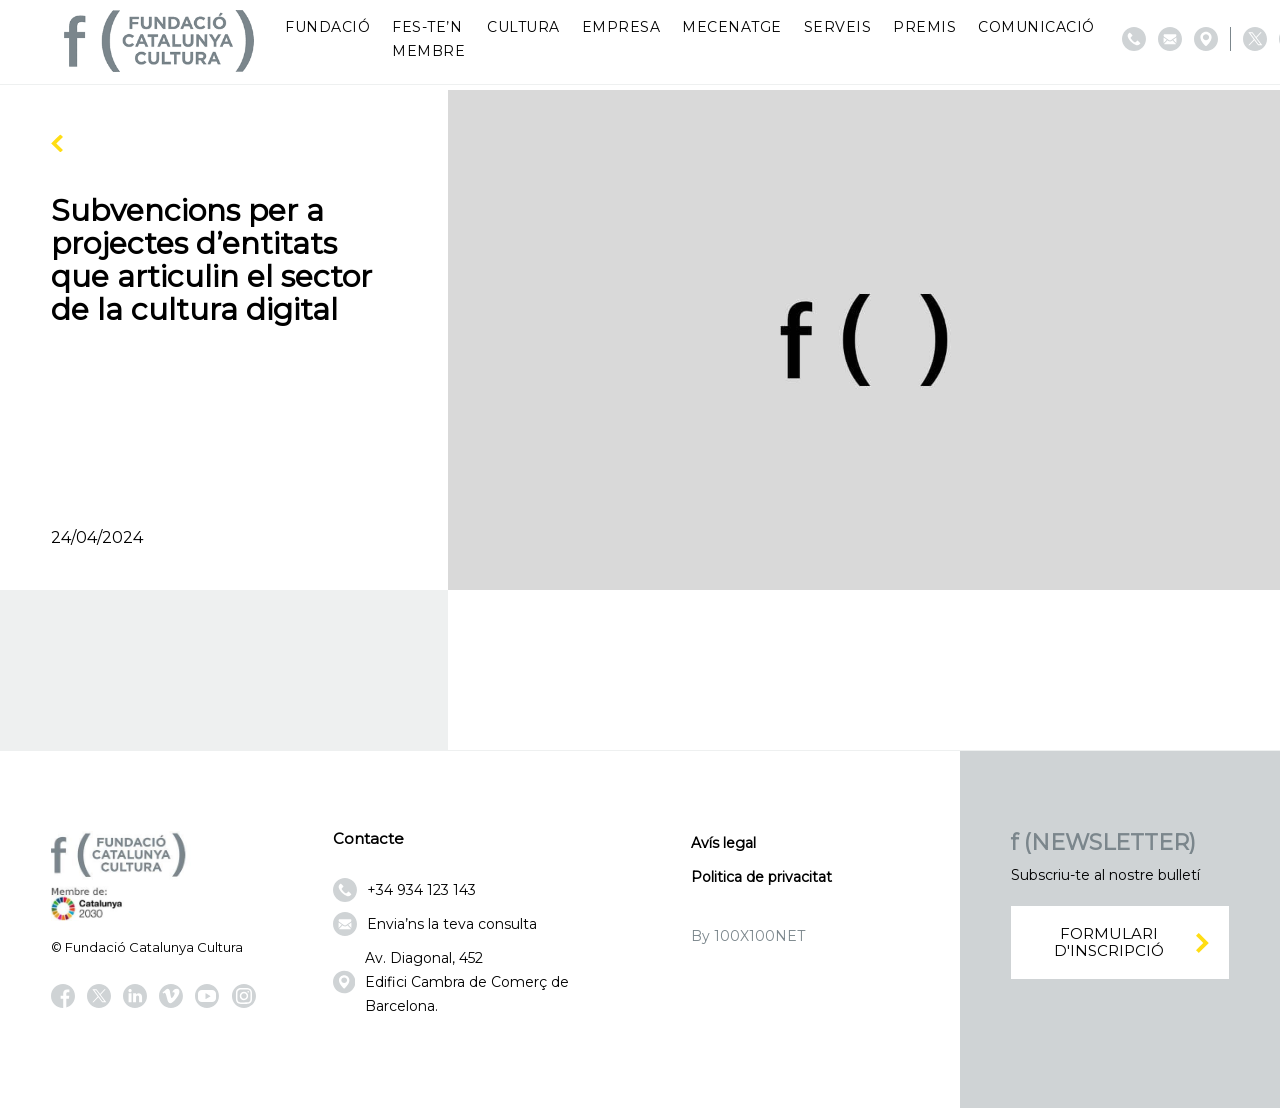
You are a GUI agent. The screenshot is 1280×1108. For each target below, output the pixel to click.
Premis (924, 27)
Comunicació (1036, 27)
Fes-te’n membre (428, 39)
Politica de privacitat (761, 877)
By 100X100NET (748, 936)
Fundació (327, 27)
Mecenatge (732, 27)
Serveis (838, 27)
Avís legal (723, 843)
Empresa (621, 27)
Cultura (523, 27)
